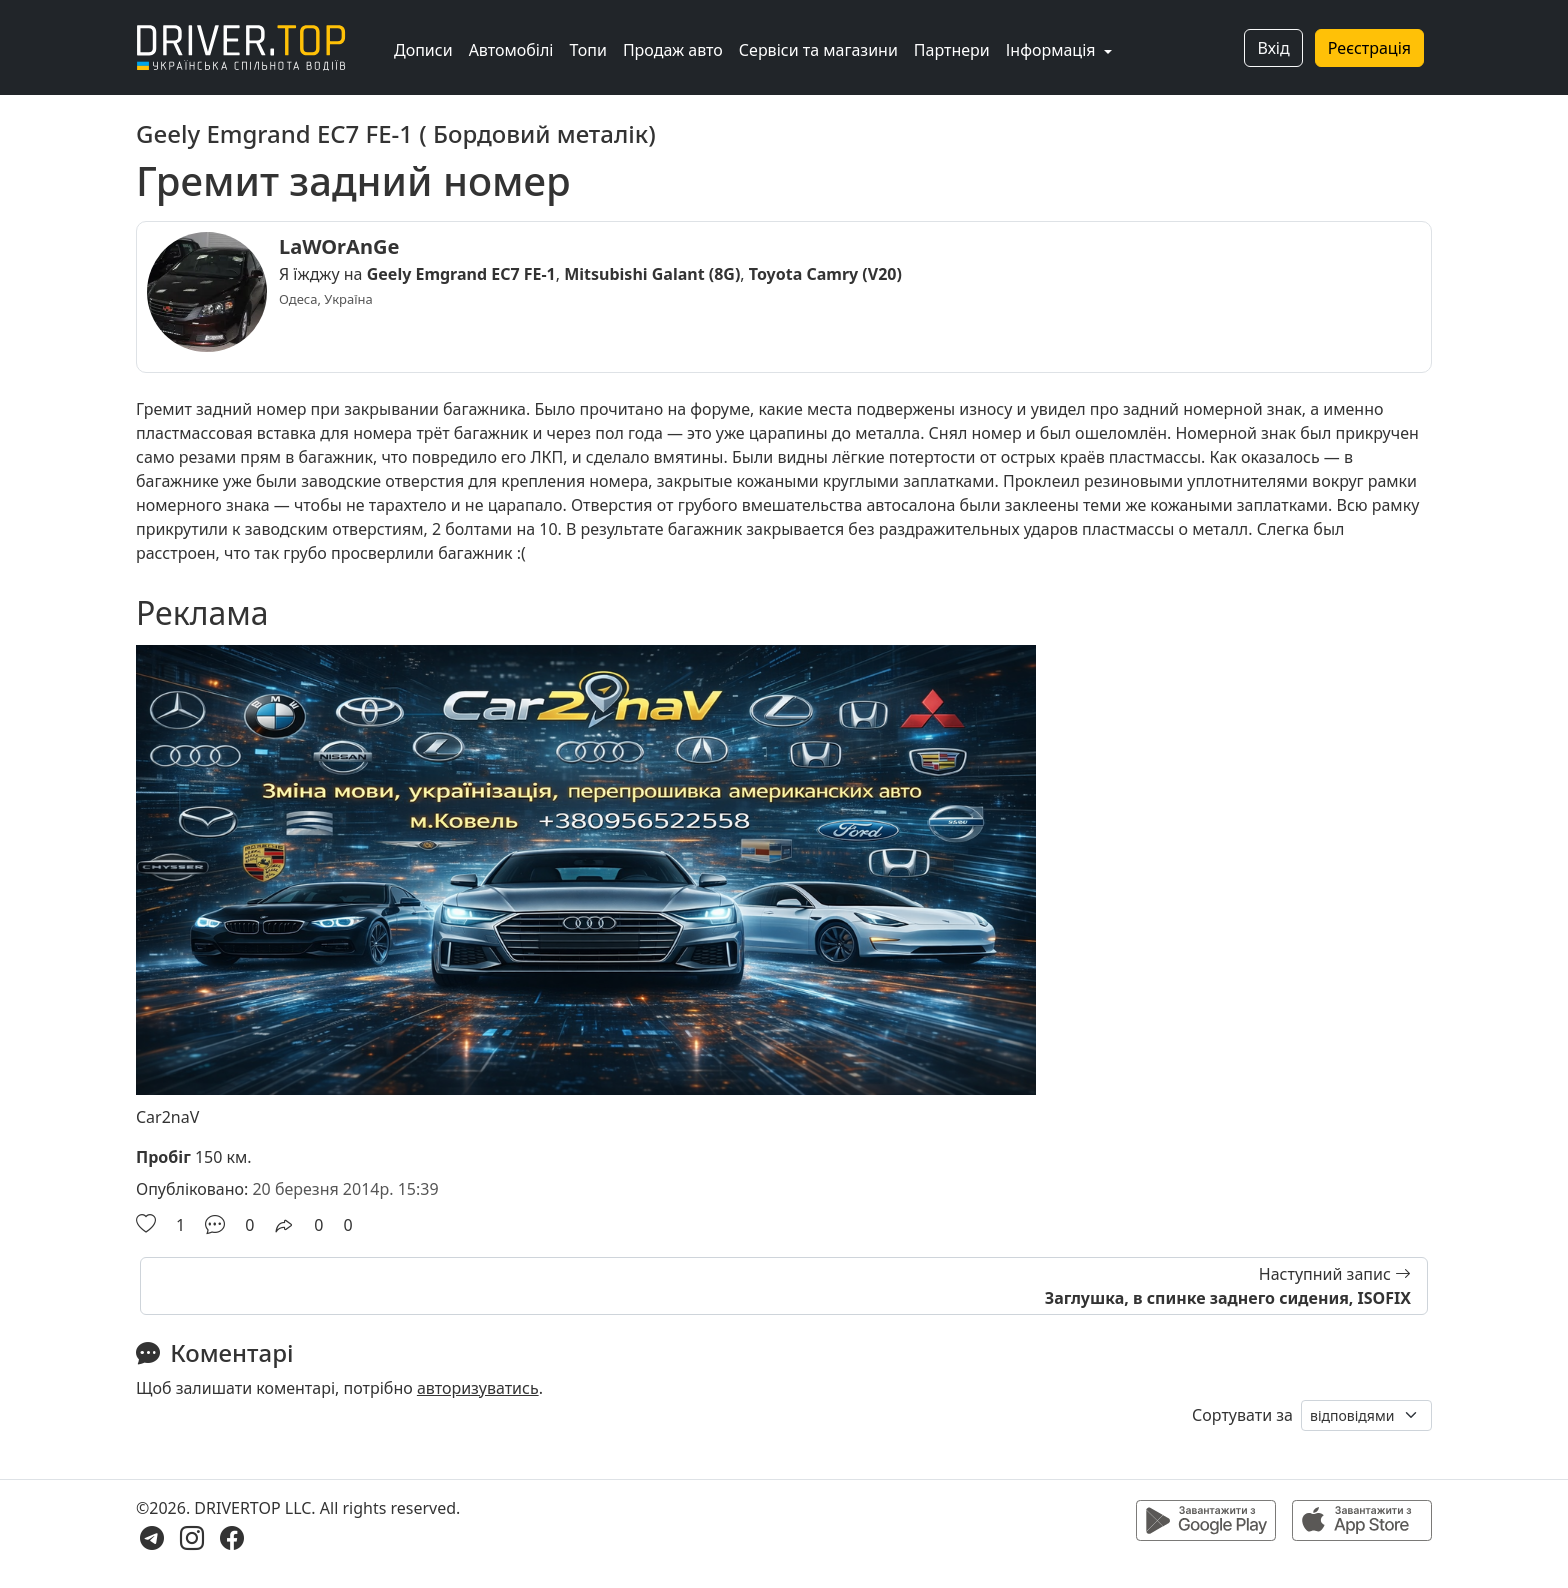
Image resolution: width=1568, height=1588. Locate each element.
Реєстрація (1369, 48)
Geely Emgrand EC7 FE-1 (461, 274)
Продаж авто (673, 50)
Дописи (423, 50)
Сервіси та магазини (818, 50)
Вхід (1273, 48)
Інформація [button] (1053, 50)
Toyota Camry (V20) (825, 274)
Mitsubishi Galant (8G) (652, 274)
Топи (587, 50)
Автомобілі (511, 50)
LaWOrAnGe (339, 246)
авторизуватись (478, 1388)
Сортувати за (1242, 1415)
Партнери (952, 50)
